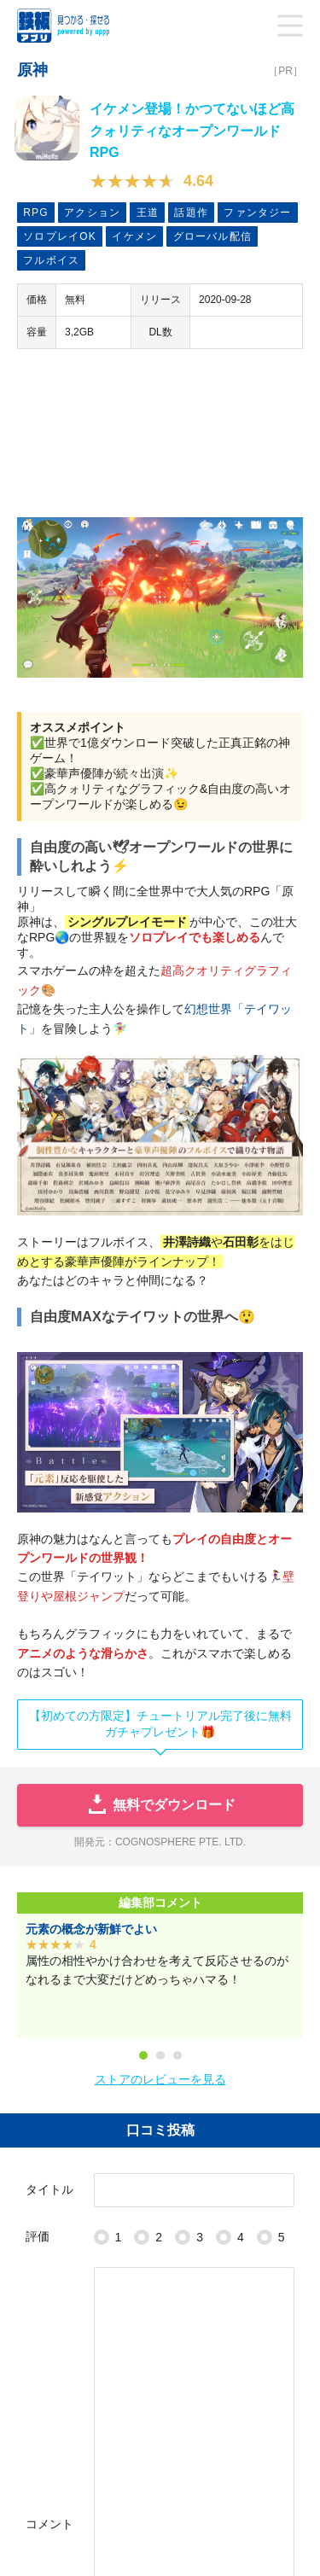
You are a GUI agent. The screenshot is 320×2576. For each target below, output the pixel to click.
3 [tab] (177, 2055)
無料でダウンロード (160, 1806)
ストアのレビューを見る (160, 2079)
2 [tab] (160, 2055)
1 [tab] (143, 2055)
